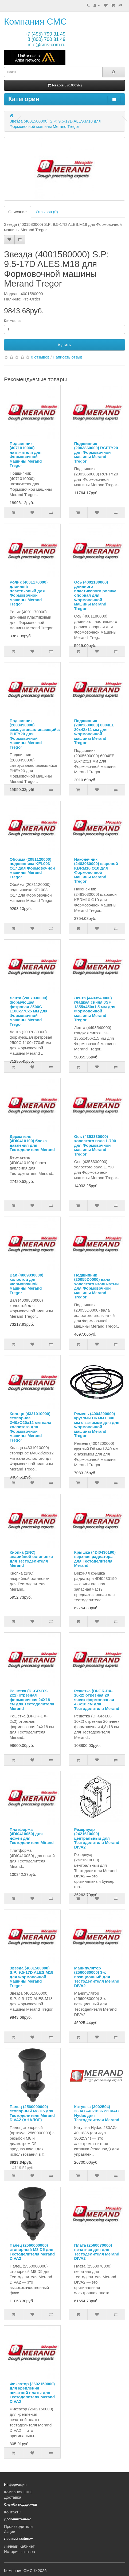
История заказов (19, 2551)
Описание (17, 211)
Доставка (12, 2497)
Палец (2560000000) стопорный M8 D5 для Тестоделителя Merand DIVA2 (32, 2252)
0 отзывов (40, 357)
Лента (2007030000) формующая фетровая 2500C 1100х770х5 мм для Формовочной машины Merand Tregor (29, 1011)
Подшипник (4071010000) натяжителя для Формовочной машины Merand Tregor (26, 454)
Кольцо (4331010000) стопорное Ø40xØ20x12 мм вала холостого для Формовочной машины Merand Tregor (30, 1426)
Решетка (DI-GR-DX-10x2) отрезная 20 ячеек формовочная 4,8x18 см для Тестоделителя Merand (96, 1700)
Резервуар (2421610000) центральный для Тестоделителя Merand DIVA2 (96, 1838)
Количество (12, 321)
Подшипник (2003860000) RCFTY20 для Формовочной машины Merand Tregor (96, 452)
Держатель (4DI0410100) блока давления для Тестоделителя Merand (32, 1143)
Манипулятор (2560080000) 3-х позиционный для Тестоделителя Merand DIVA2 (96, 1977)
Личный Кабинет (19, 2546)
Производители (18, 2526)
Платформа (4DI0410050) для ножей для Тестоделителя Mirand (32, 1836)
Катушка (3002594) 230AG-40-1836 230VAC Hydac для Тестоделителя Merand (96, 2113)
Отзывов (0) (47, 211)
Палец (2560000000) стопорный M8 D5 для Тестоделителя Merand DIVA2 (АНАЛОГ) (32, 2113)
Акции (9, 2531)
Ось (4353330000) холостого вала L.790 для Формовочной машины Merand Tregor (95, 1145)
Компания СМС (35, 21)
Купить (64, 344)
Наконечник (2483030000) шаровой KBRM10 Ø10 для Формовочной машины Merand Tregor (96, 870)
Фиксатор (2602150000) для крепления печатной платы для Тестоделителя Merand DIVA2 (32, 2392)
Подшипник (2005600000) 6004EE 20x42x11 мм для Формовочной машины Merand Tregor (94, 731)
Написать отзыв (68, 357)
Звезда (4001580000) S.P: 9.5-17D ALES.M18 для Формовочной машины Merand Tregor (31, 1977)
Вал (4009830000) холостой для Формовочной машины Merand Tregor (26, 1284)
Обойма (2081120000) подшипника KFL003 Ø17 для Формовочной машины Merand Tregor (32, 868)
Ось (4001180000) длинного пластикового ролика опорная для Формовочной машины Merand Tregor (95, 595)
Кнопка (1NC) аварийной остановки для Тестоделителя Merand (31, 1559)
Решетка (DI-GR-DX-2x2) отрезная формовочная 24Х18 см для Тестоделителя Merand (32, 1700)
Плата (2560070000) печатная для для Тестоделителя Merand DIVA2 (96, 2252)
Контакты (12, 2512)
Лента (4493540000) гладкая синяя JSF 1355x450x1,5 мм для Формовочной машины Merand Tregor (94, 1009)
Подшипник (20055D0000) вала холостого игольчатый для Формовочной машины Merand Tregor (96, 1286)
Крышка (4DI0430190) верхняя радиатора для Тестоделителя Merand (95, 1559)
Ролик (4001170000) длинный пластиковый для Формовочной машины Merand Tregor (29, 593)
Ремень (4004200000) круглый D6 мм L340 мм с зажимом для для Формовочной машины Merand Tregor (96, 1424)
